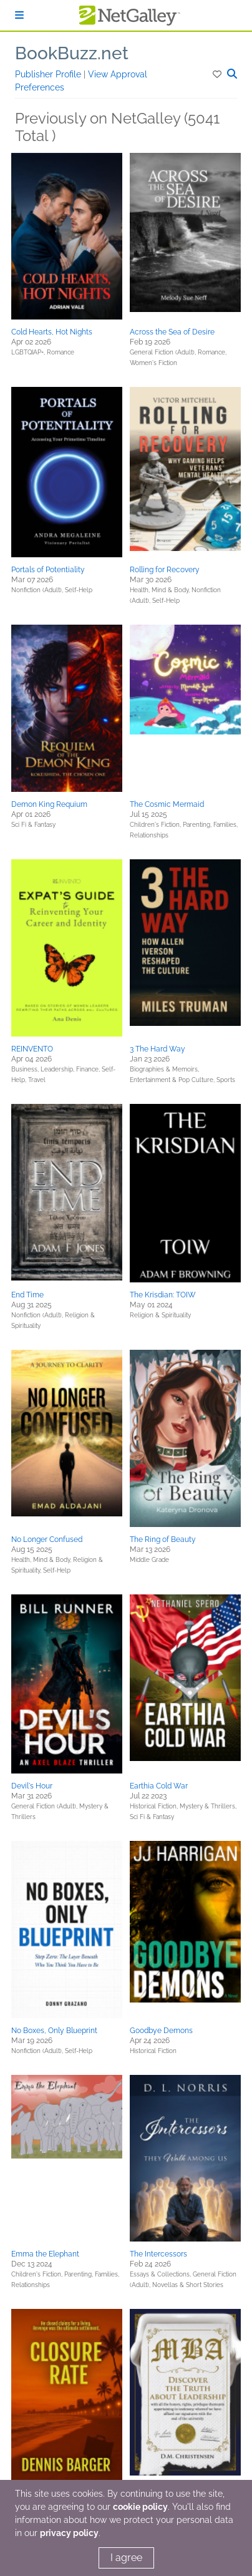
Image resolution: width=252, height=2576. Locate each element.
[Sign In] (19, 15)
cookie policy (140, 2507)
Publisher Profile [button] (49, 74)
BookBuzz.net (71, 53)
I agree (126, 2558)
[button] (218, 74)
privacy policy (69, 2533)
